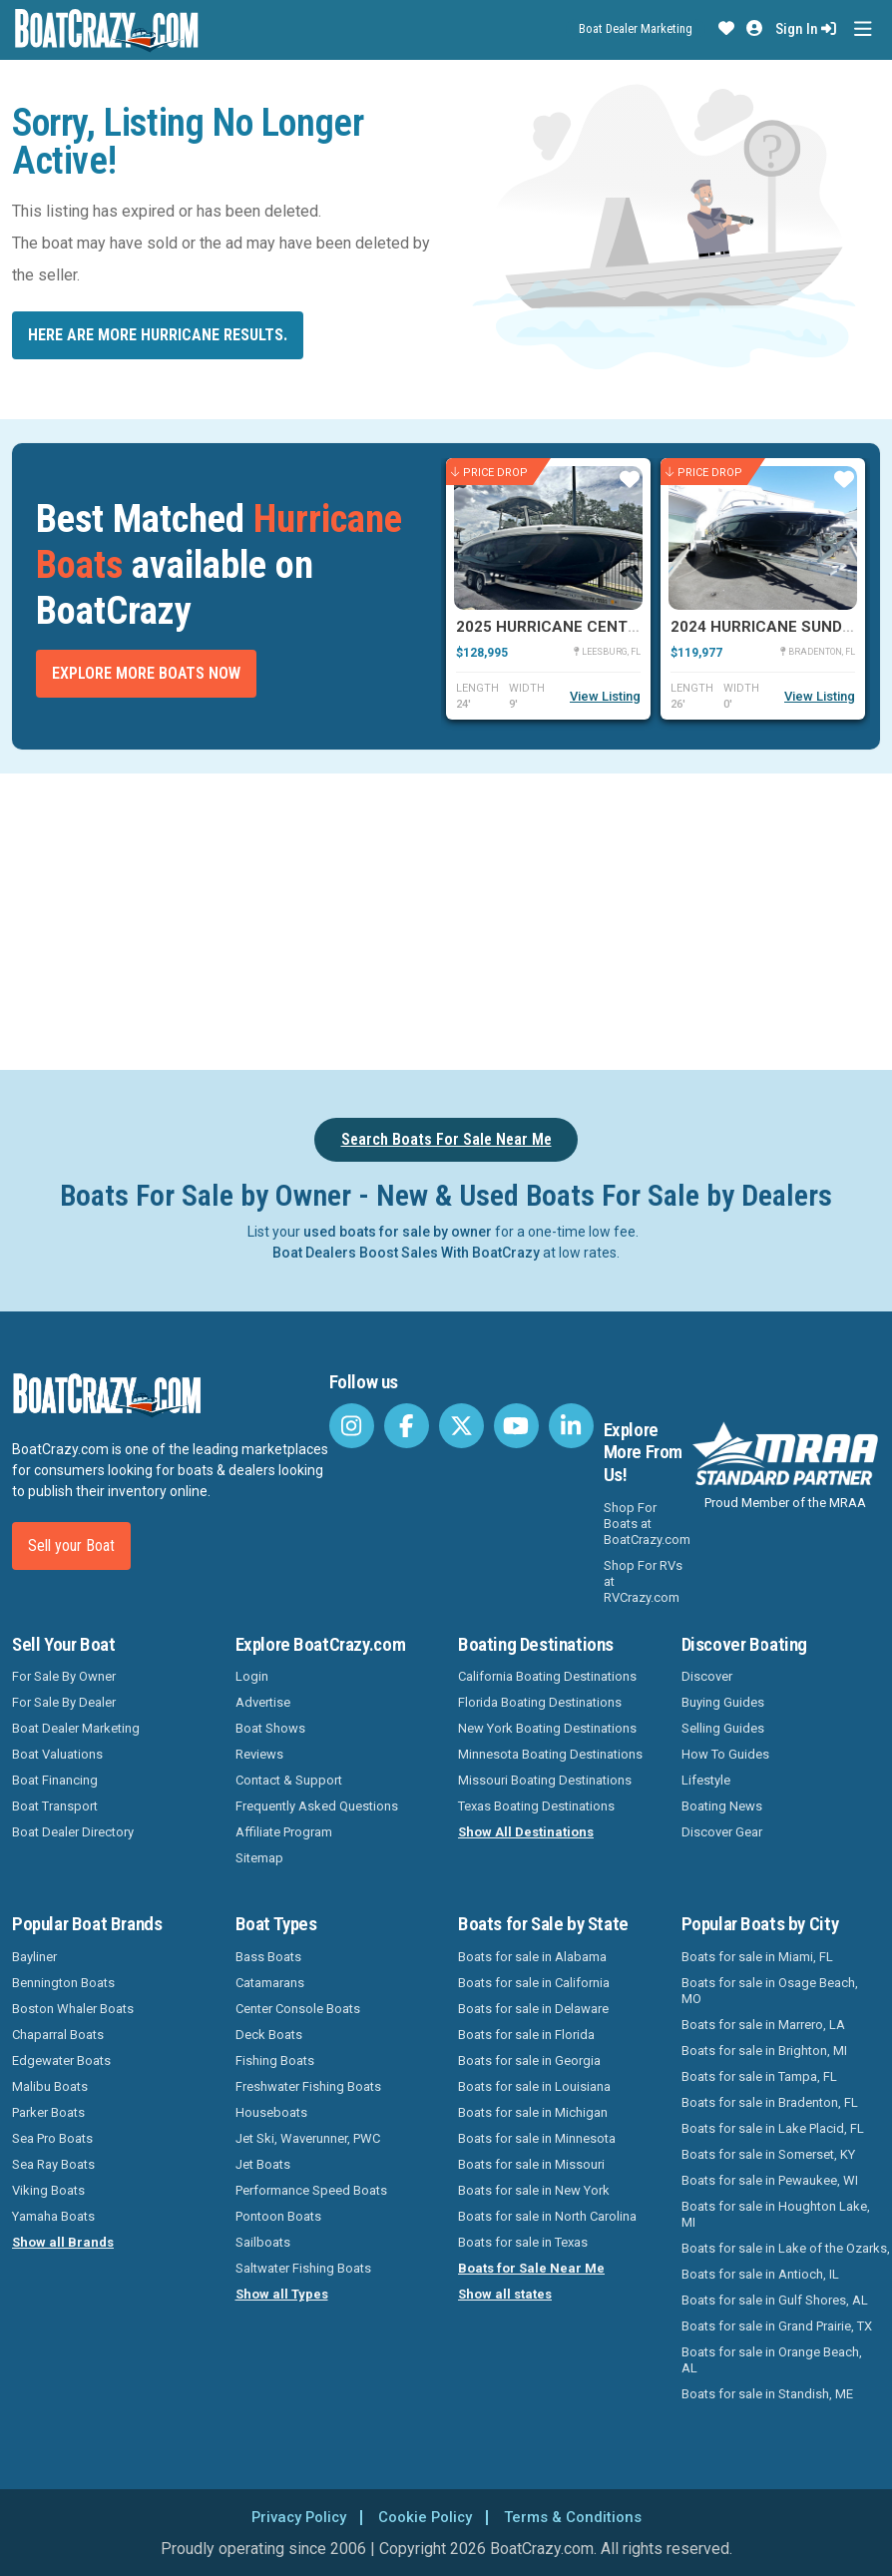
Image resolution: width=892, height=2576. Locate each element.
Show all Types (281, 2294)
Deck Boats (268, 2034)
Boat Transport (55, 1806)
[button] (726, 29)
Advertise (262, 1702)
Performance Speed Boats (311, 2190)
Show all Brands (63, 2242)
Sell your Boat (71, 1545)
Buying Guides (722, 1702)
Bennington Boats (63, 1982)
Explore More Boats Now (146, 673)
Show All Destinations (526, 1831)
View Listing (605, 696)
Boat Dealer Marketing (635, 28)
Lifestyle (705, 1780)
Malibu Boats (50, 2086)
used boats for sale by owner (397, 1232)
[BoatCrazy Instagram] (351, 1425)
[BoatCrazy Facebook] (406, 1425)
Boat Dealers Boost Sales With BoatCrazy (406, 1253)
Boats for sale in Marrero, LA (763, 2024)
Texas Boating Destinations (536, 1806)
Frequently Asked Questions (316, 1806)
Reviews (259, 1754)
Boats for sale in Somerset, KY (768, 2154)
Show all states (505, 2294)
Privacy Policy (290, 2516)
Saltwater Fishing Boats (303, 2268)
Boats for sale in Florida (526, 2034)
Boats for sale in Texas (523, 2242)
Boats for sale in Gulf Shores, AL (774, 2300)
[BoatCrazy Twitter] (461, 1425)
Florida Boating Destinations (540, 1702)
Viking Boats (48, 2190)
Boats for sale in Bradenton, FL (769, 2102)
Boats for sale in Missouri (531, 2164)
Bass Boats (268, 1956)
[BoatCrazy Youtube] (516, 1425)
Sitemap (259, 1857)
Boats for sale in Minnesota (537, 2138)
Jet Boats (262, 2164)
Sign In (805, 29)
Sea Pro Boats (52, 2138)
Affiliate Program (283, 1831)
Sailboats (262, 2242)
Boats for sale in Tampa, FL (759, 2076)
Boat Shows (270, 1728)
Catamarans (269, 1982)
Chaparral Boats (58, 2034)
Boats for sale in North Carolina (547, 2216)
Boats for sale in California (534, 1982)
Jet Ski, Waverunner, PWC (307, 2138)
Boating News (721, 1806)
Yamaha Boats (53, 2216)
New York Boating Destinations (547, 1728)
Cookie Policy (424, 2516)
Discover (706, 1676)
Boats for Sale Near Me (531, 2268)
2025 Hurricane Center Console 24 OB (612, 627)
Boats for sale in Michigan (533, 2112)
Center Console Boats (297, 2008)
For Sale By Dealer (64, 1702)
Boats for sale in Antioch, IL (760, 2274)
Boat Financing (55, 1780)
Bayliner (34, 1956)
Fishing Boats (274, 2060)
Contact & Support (288, 1780)
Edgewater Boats (61, 2060)
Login (251, 1676)
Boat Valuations (57, 1754)
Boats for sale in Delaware (533, 2008)
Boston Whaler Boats (73, 2008)
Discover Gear (721, 1831)
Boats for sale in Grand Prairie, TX (776, 2325)
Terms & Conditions (580, 2516)
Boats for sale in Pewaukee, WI (769, 2180)
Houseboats (271, 2112)
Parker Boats (48, 2112)
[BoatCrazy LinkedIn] (571, 1425)
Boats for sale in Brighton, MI (764, 2050)
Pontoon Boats (278, 2216)
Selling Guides (722, 1728)
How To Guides (725, 1754)
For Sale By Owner (64, 1676)
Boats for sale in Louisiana (534, 2086)
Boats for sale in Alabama (532, 1956)
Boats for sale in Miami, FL (757, 1956)
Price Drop (489, 472)
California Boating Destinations (547, 1676)
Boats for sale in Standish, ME (767, 2393)
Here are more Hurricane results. (157, 334)
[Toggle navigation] (862, 29)
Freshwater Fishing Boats (308, 2086)
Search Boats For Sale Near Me (446, 1139)
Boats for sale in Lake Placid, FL (772, 2128)
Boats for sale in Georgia (529, 2060)
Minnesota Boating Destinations (550, 1754)
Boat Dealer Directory (73, 1831)
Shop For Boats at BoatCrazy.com (647, 1523)
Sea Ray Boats (53, 2164)
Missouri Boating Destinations (545, 1780)
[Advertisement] (446, 918)
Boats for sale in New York (534, 2190)
